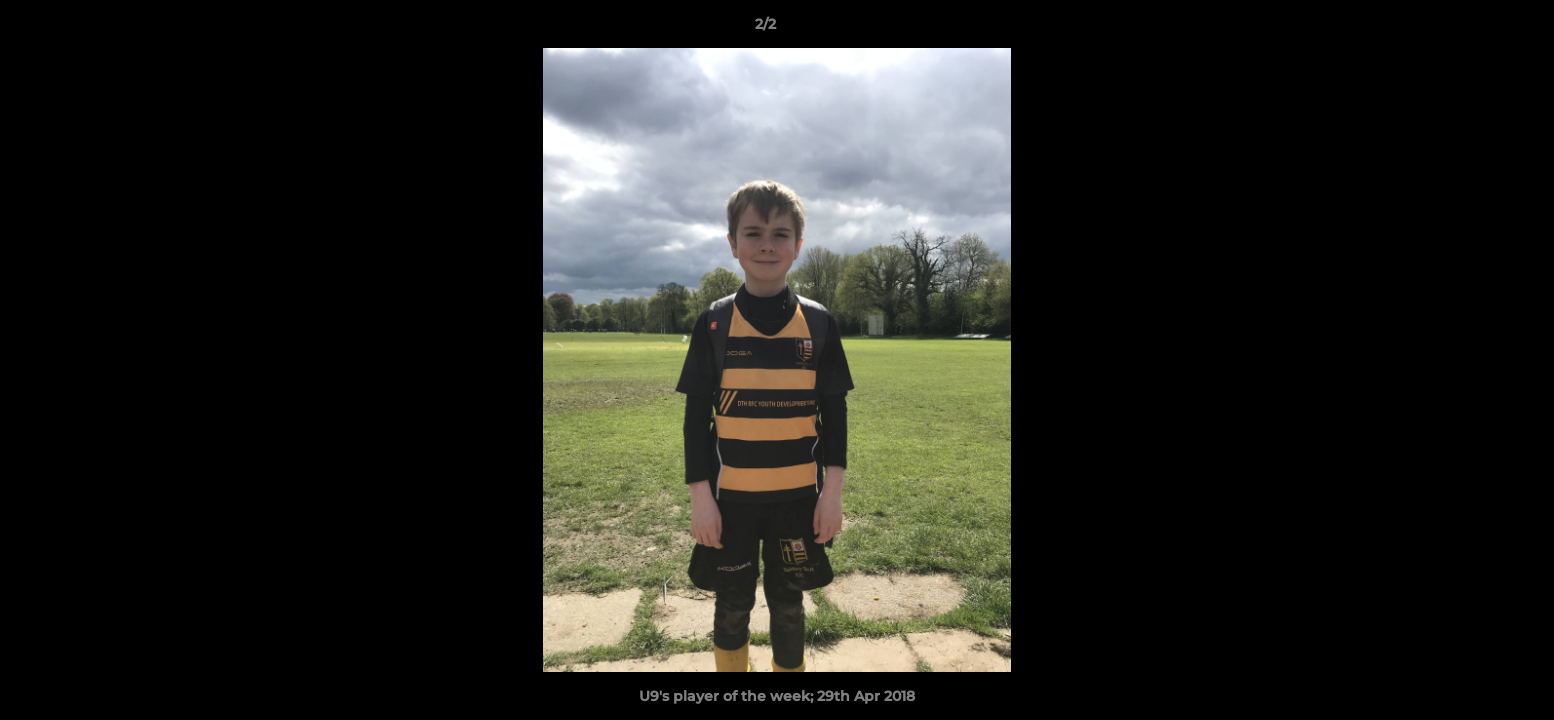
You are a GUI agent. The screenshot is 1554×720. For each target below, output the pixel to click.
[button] (1470, 29)
